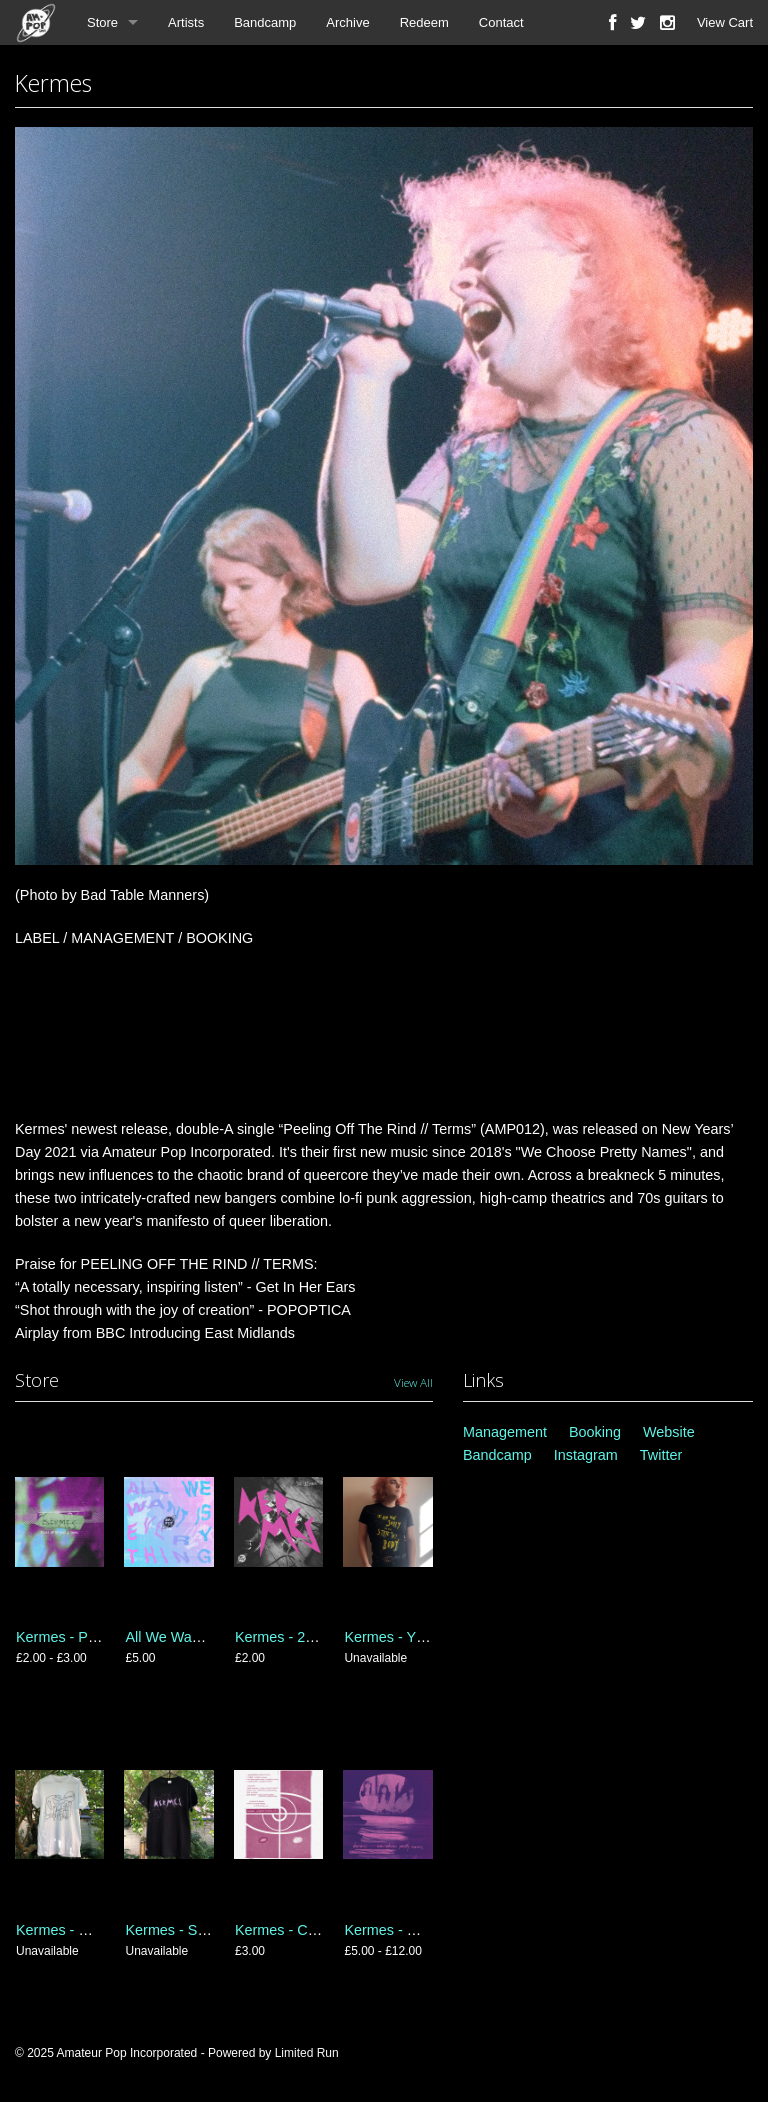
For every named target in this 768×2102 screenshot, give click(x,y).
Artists (186, 22)
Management (505, 1432)
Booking (595, 1432)
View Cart (725, 22)
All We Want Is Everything (208, 1637)
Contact (501, 22)
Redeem (424, 22)
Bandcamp (265, 22)
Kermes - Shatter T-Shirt (202, 1930)
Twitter (661, 1455)
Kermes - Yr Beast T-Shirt (425, 1637)
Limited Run (307, 2053)
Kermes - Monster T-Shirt (96, 1930)
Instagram (586, 1455)
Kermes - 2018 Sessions (313, 1637)
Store (102, 22)
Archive (347, 22)
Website (669, 1432)
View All (413, 1382)
